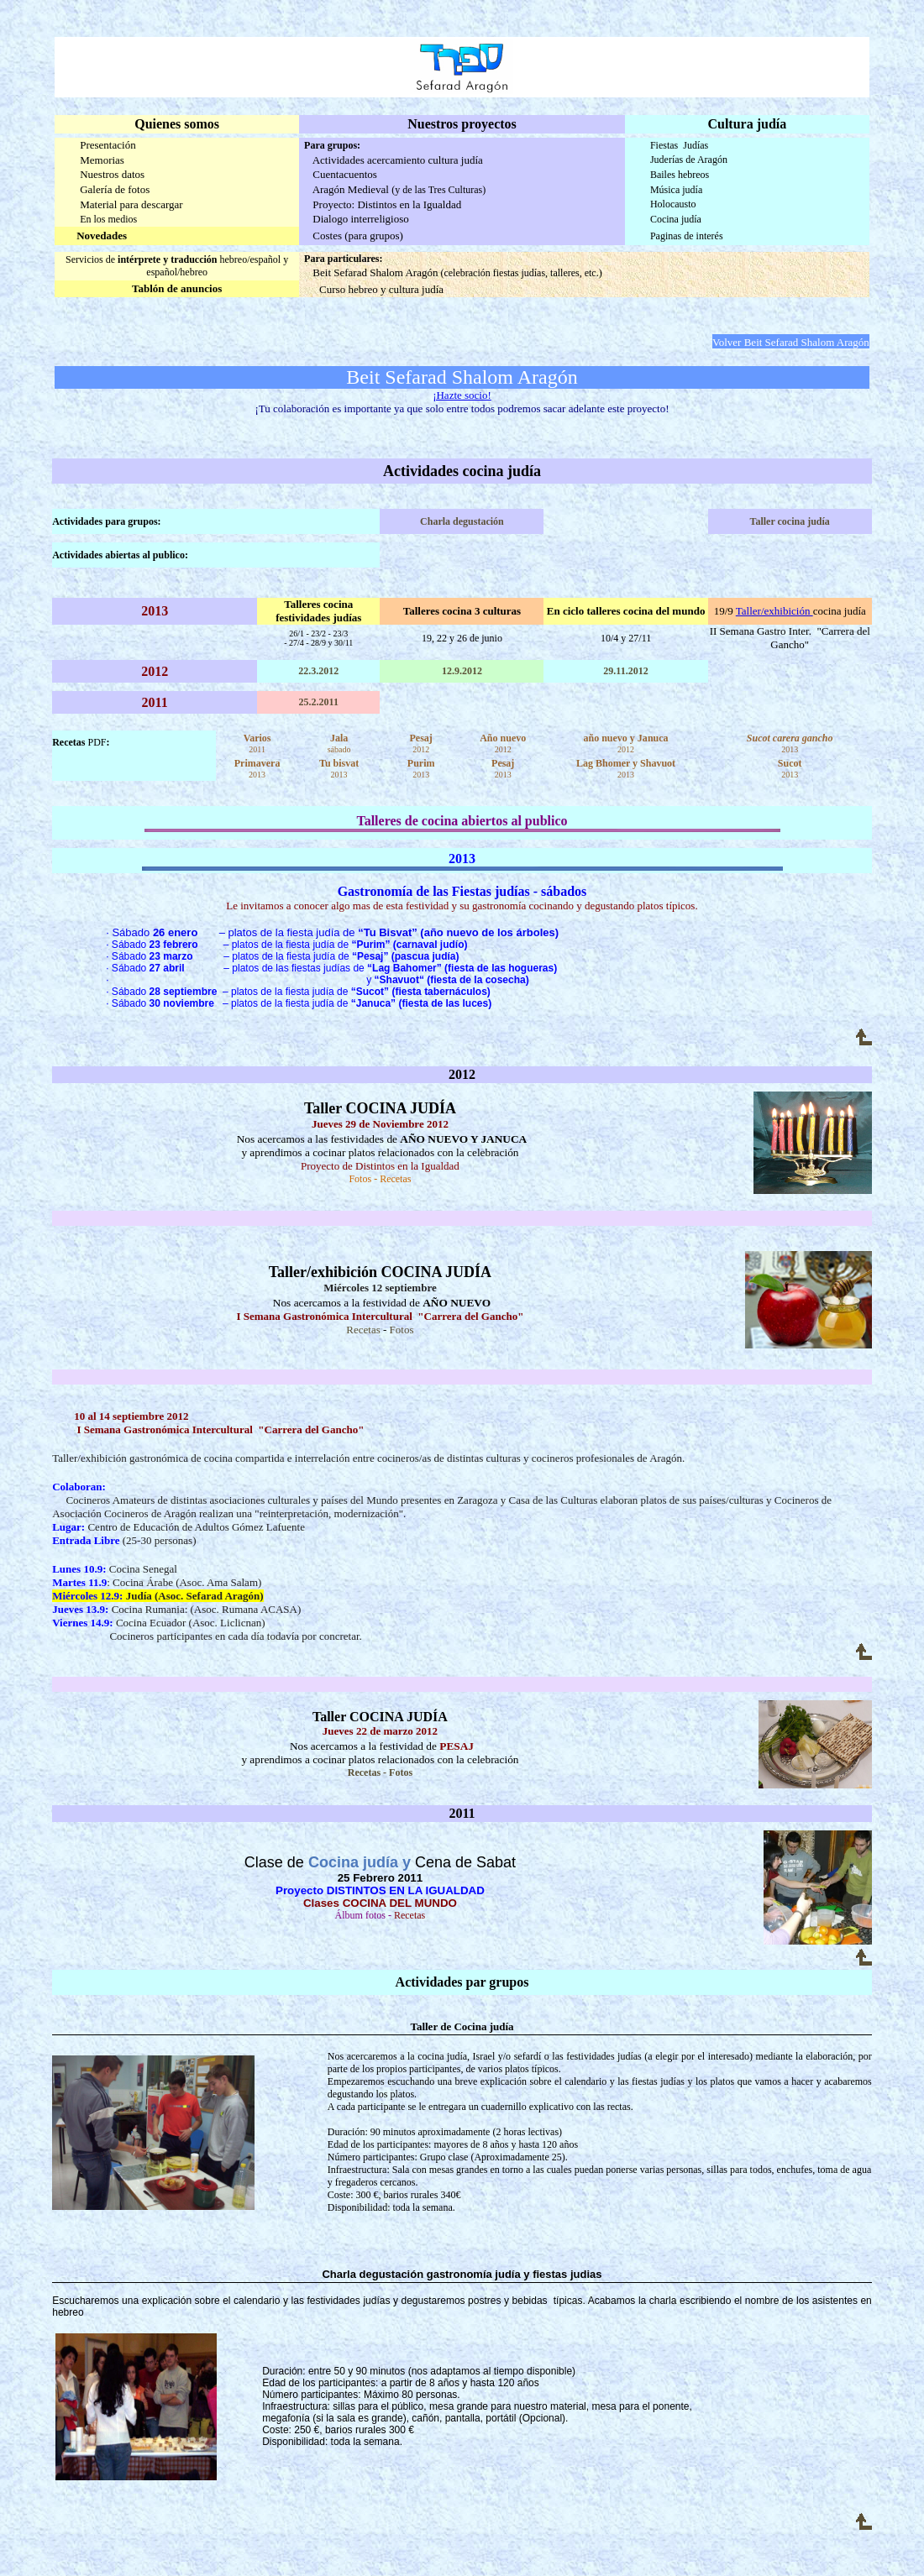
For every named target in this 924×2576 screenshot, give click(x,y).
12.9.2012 (462, 671)
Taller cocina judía (790, 521)
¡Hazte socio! (462, 395)
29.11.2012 (625, 671)
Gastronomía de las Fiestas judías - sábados (462, 891)
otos (405, 1329)
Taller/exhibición (774, 611)
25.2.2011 (319, 702)
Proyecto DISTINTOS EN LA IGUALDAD (380, 1890)
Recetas (363, 1329)
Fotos (360, 1179)
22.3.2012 (318, 671)
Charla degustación (462, 521)
